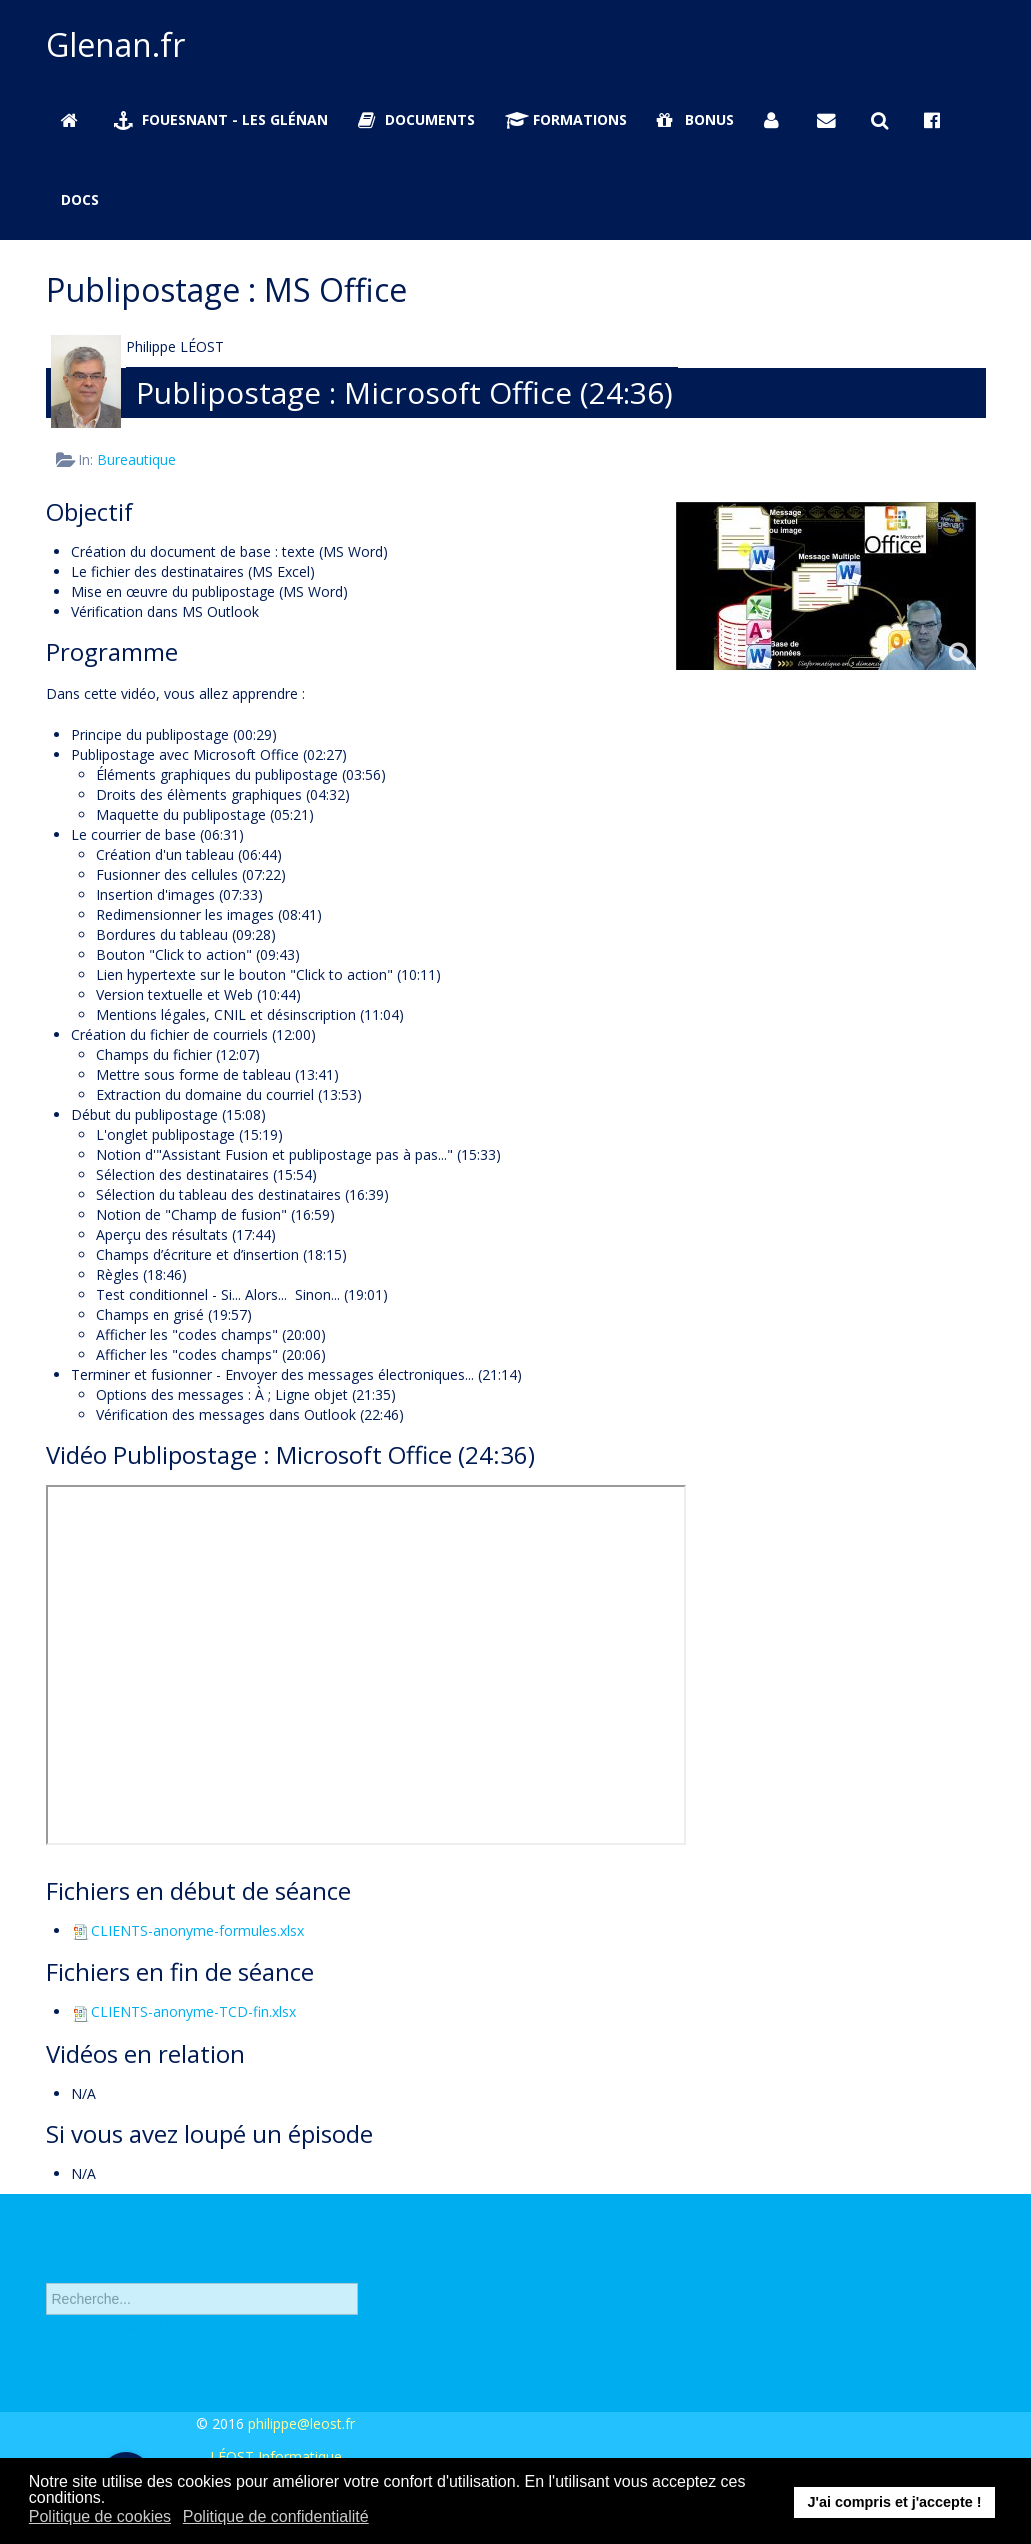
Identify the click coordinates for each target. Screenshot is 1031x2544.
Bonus (695, 119)
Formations (566, 119)
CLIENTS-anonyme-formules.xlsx (187, 1930)
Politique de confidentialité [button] (276, 2516)
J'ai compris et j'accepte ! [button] (894, 2502)
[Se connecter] (776, 120)
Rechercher (46, 2270)
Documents (417, 119)
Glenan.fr (115, 44)
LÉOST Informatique (276, 2456)
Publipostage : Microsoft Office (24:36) (404, 392)
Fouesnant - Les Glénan (221, 119)
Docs (80, 199)
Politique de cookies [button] (100, 2516)
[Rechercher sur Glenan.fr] (883, 120)
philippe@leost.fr (301, 2423)
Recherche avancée (109, 2336)
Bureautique (136, 459)
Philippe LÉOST (175, 346)
